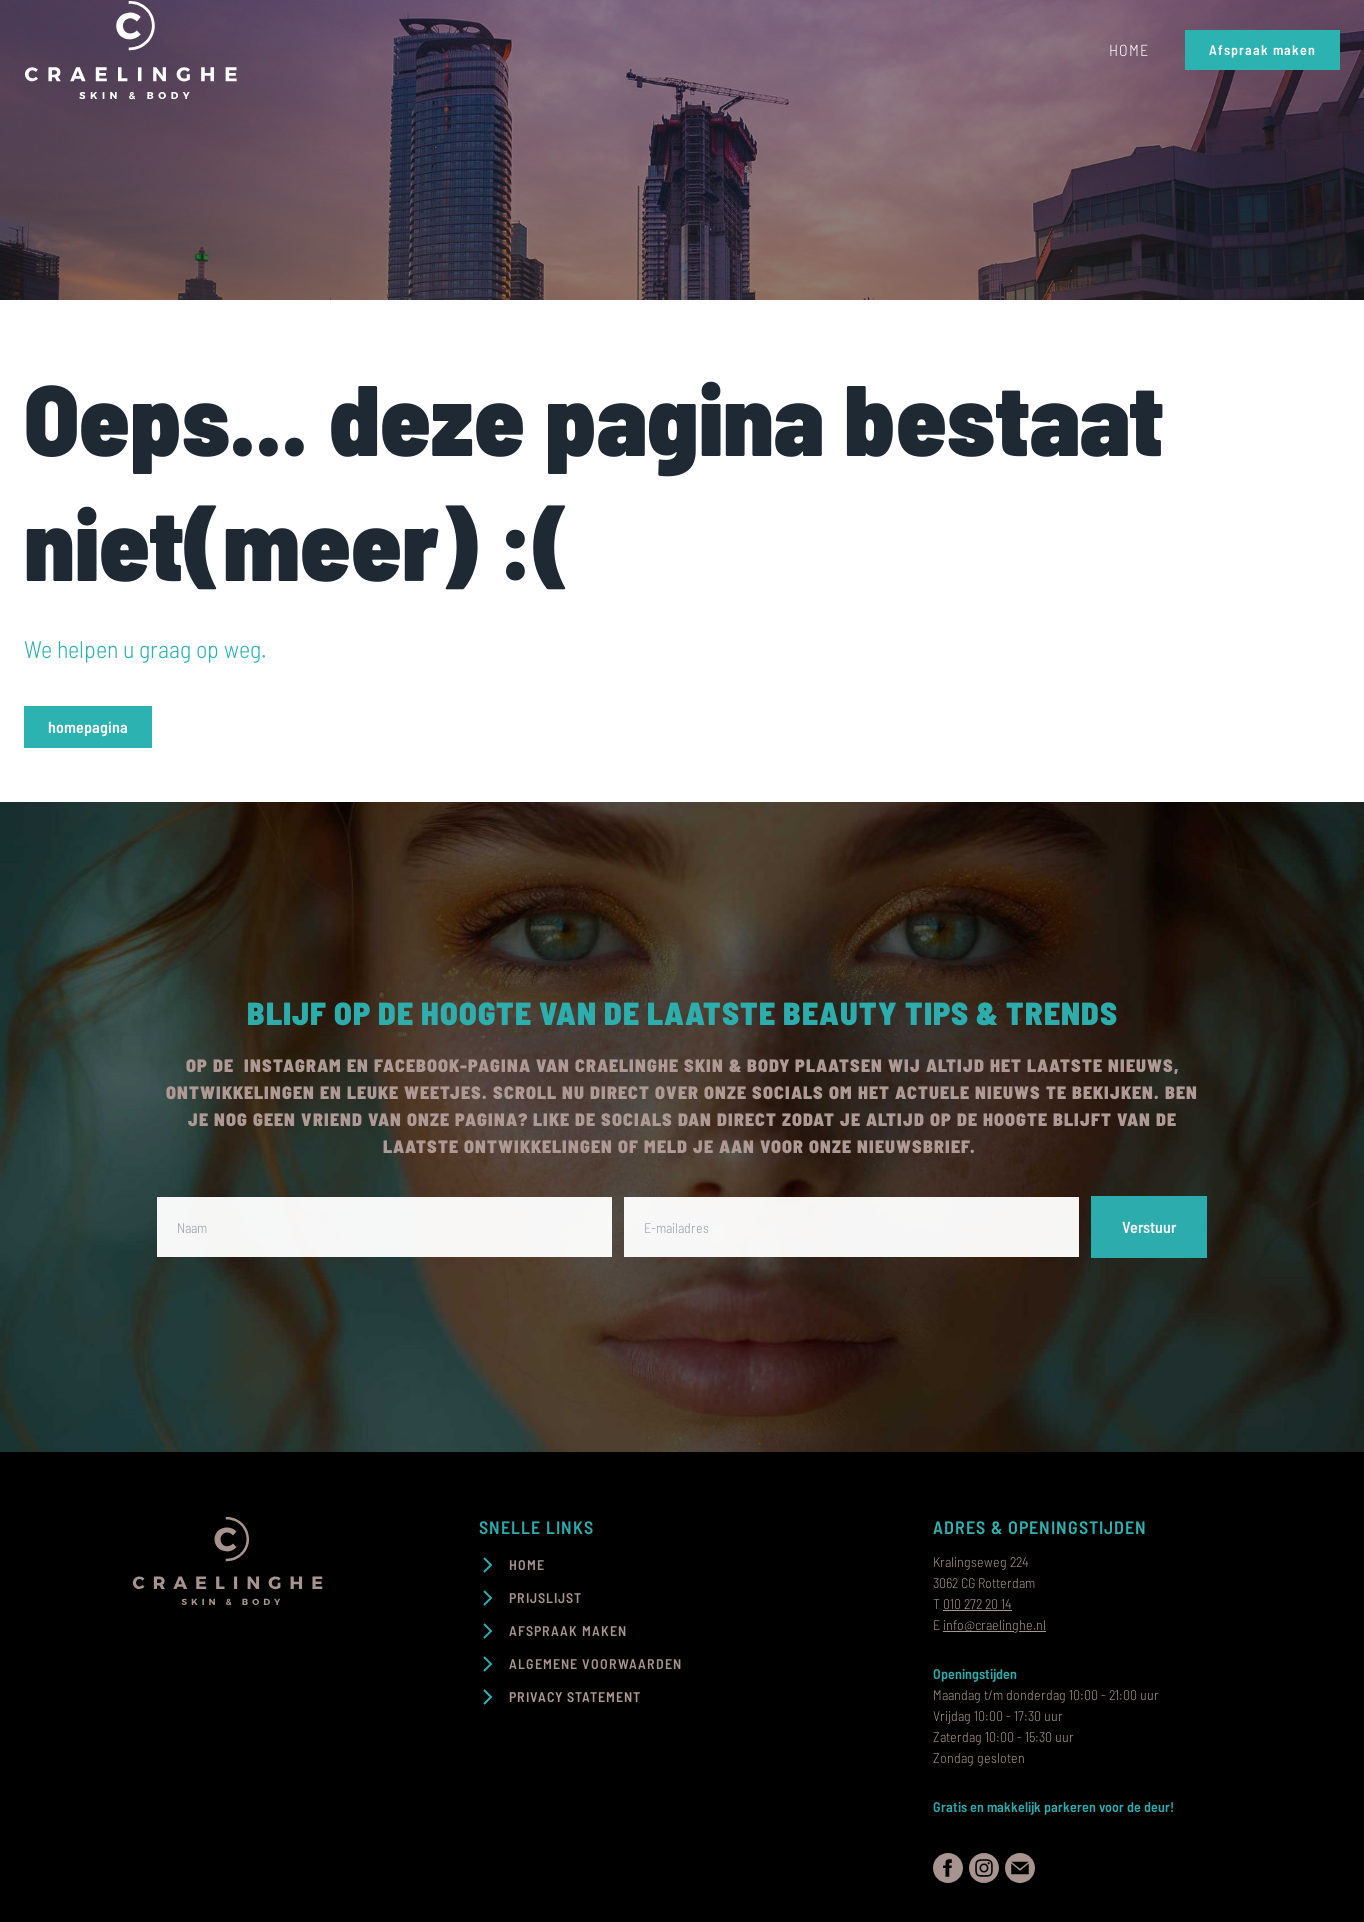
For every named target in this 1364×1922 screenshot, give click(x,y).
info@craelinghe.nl (994, 1624)
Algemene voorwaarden (595, 1663)
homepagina (88, 726)
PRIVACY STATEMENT (575, 1696)
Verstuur (1149, 1226)
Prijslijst (545, 1597)
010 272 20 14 (977, 1603)
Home (1129, 49)
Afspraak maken (1262, 49)
